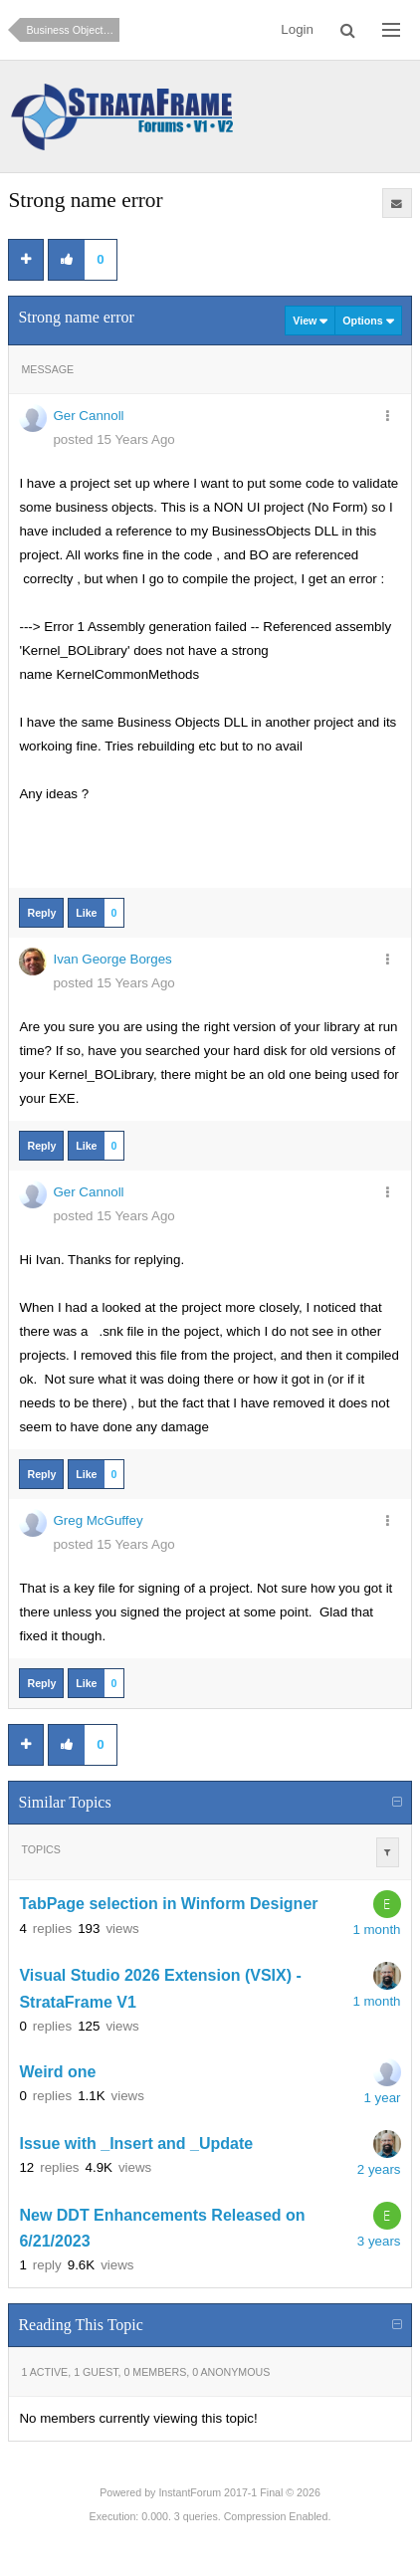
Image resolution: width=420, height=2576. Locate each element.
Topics (40, 1849)
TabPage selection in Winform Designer (168, 1904)
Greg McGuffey (97, 1520)
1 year (382, 2097)
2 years (379, 2169)
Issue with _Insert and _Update (136, 2143)
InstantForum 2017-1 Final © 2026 (238, 2492)
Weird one (57, 2071)
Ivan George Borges (112, 959)
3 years (379, 2241)
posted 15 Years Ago (113, 439)
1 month (376, 1929)
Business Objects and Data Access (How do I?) (72, 30)
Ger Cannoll (88, 415)
